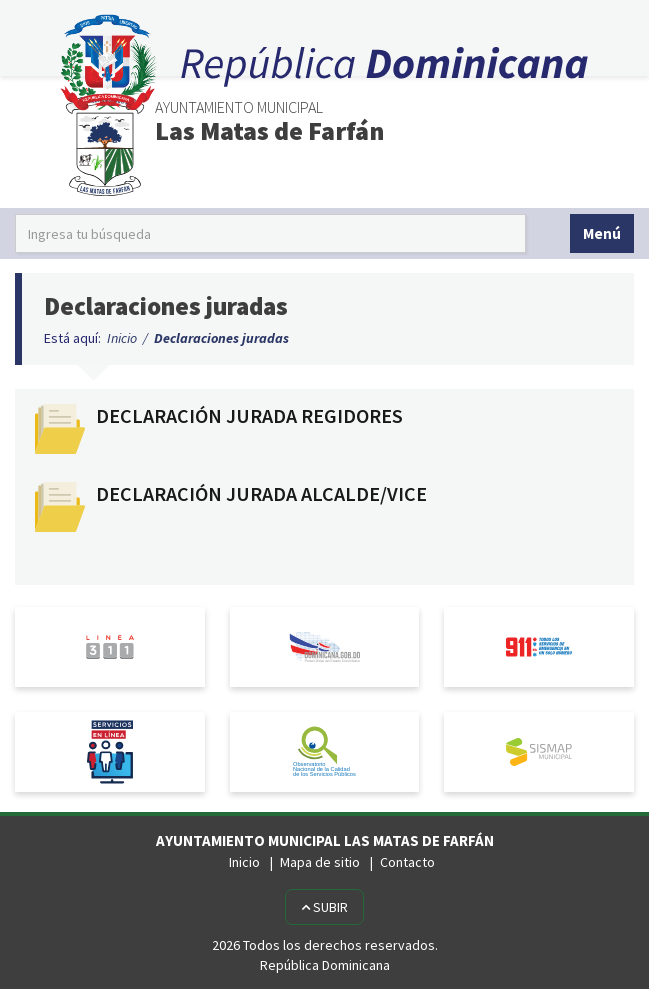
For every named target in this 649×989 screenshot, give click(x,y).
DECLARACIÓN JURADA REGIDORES (249, 416)
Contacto (407, 862)
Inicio (122, 338)
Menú (602, 233)
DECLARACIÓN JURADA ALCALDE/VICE (261, 494)
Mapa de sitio (320, 862)
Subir (324, 907)
